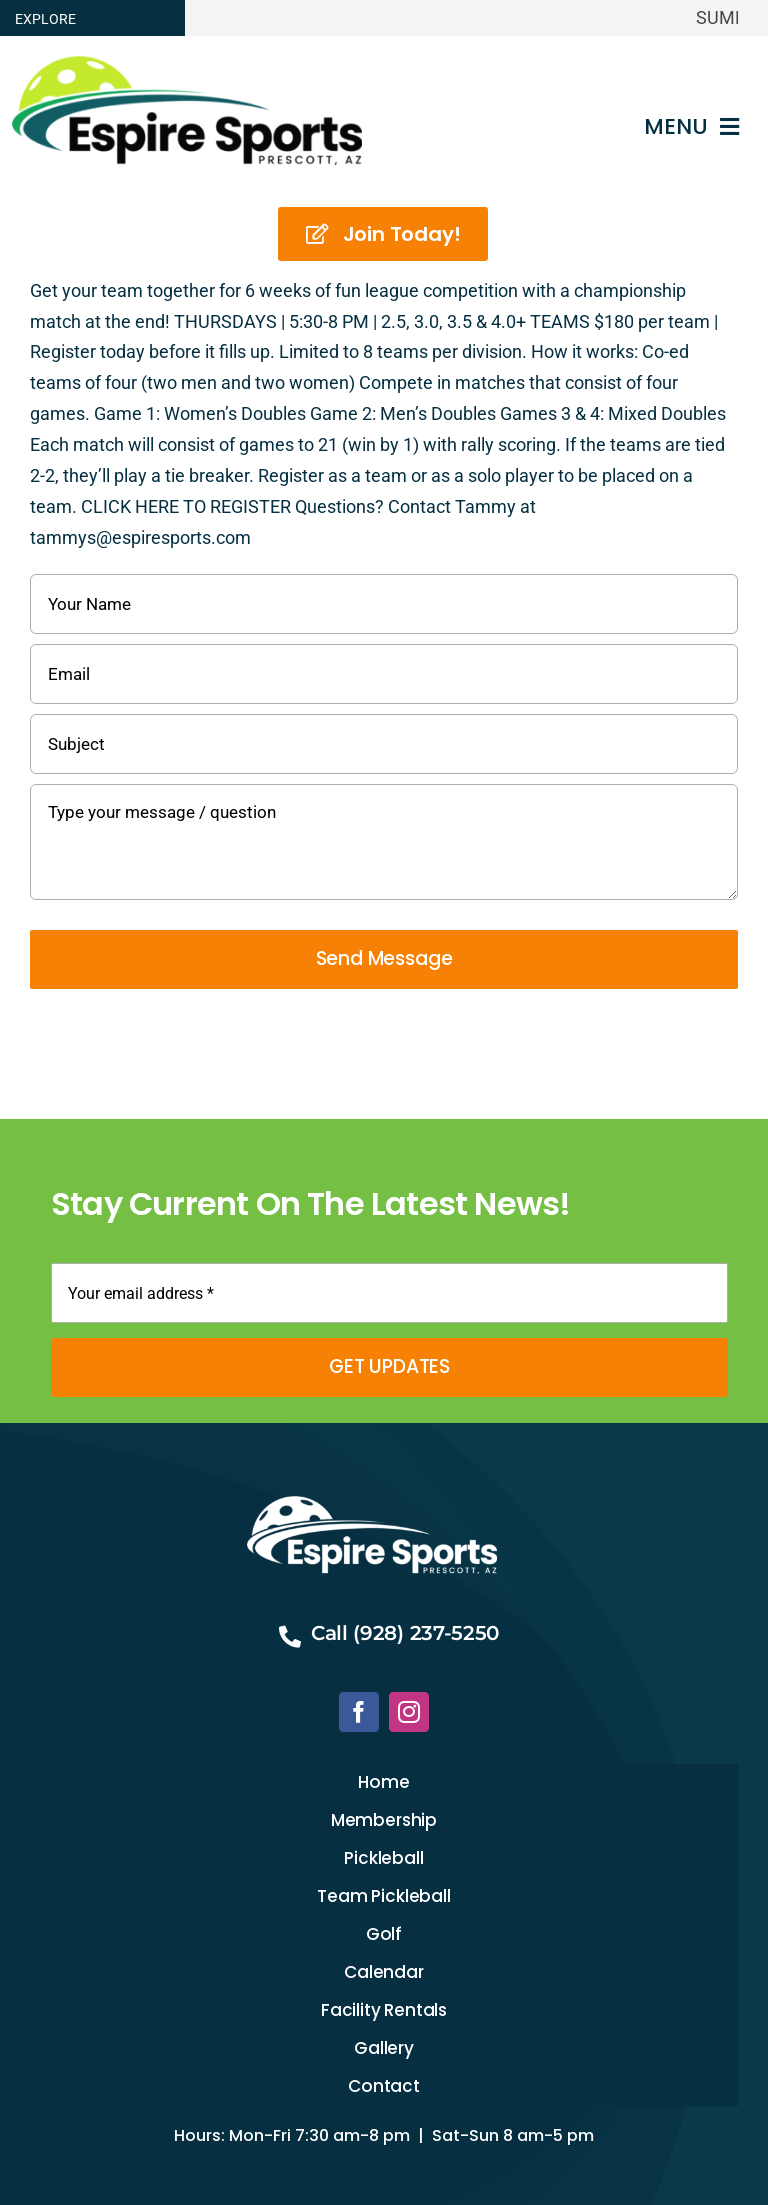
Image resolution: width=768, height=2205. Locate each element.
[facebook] (359, 1712)
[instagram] (409, 1712)
